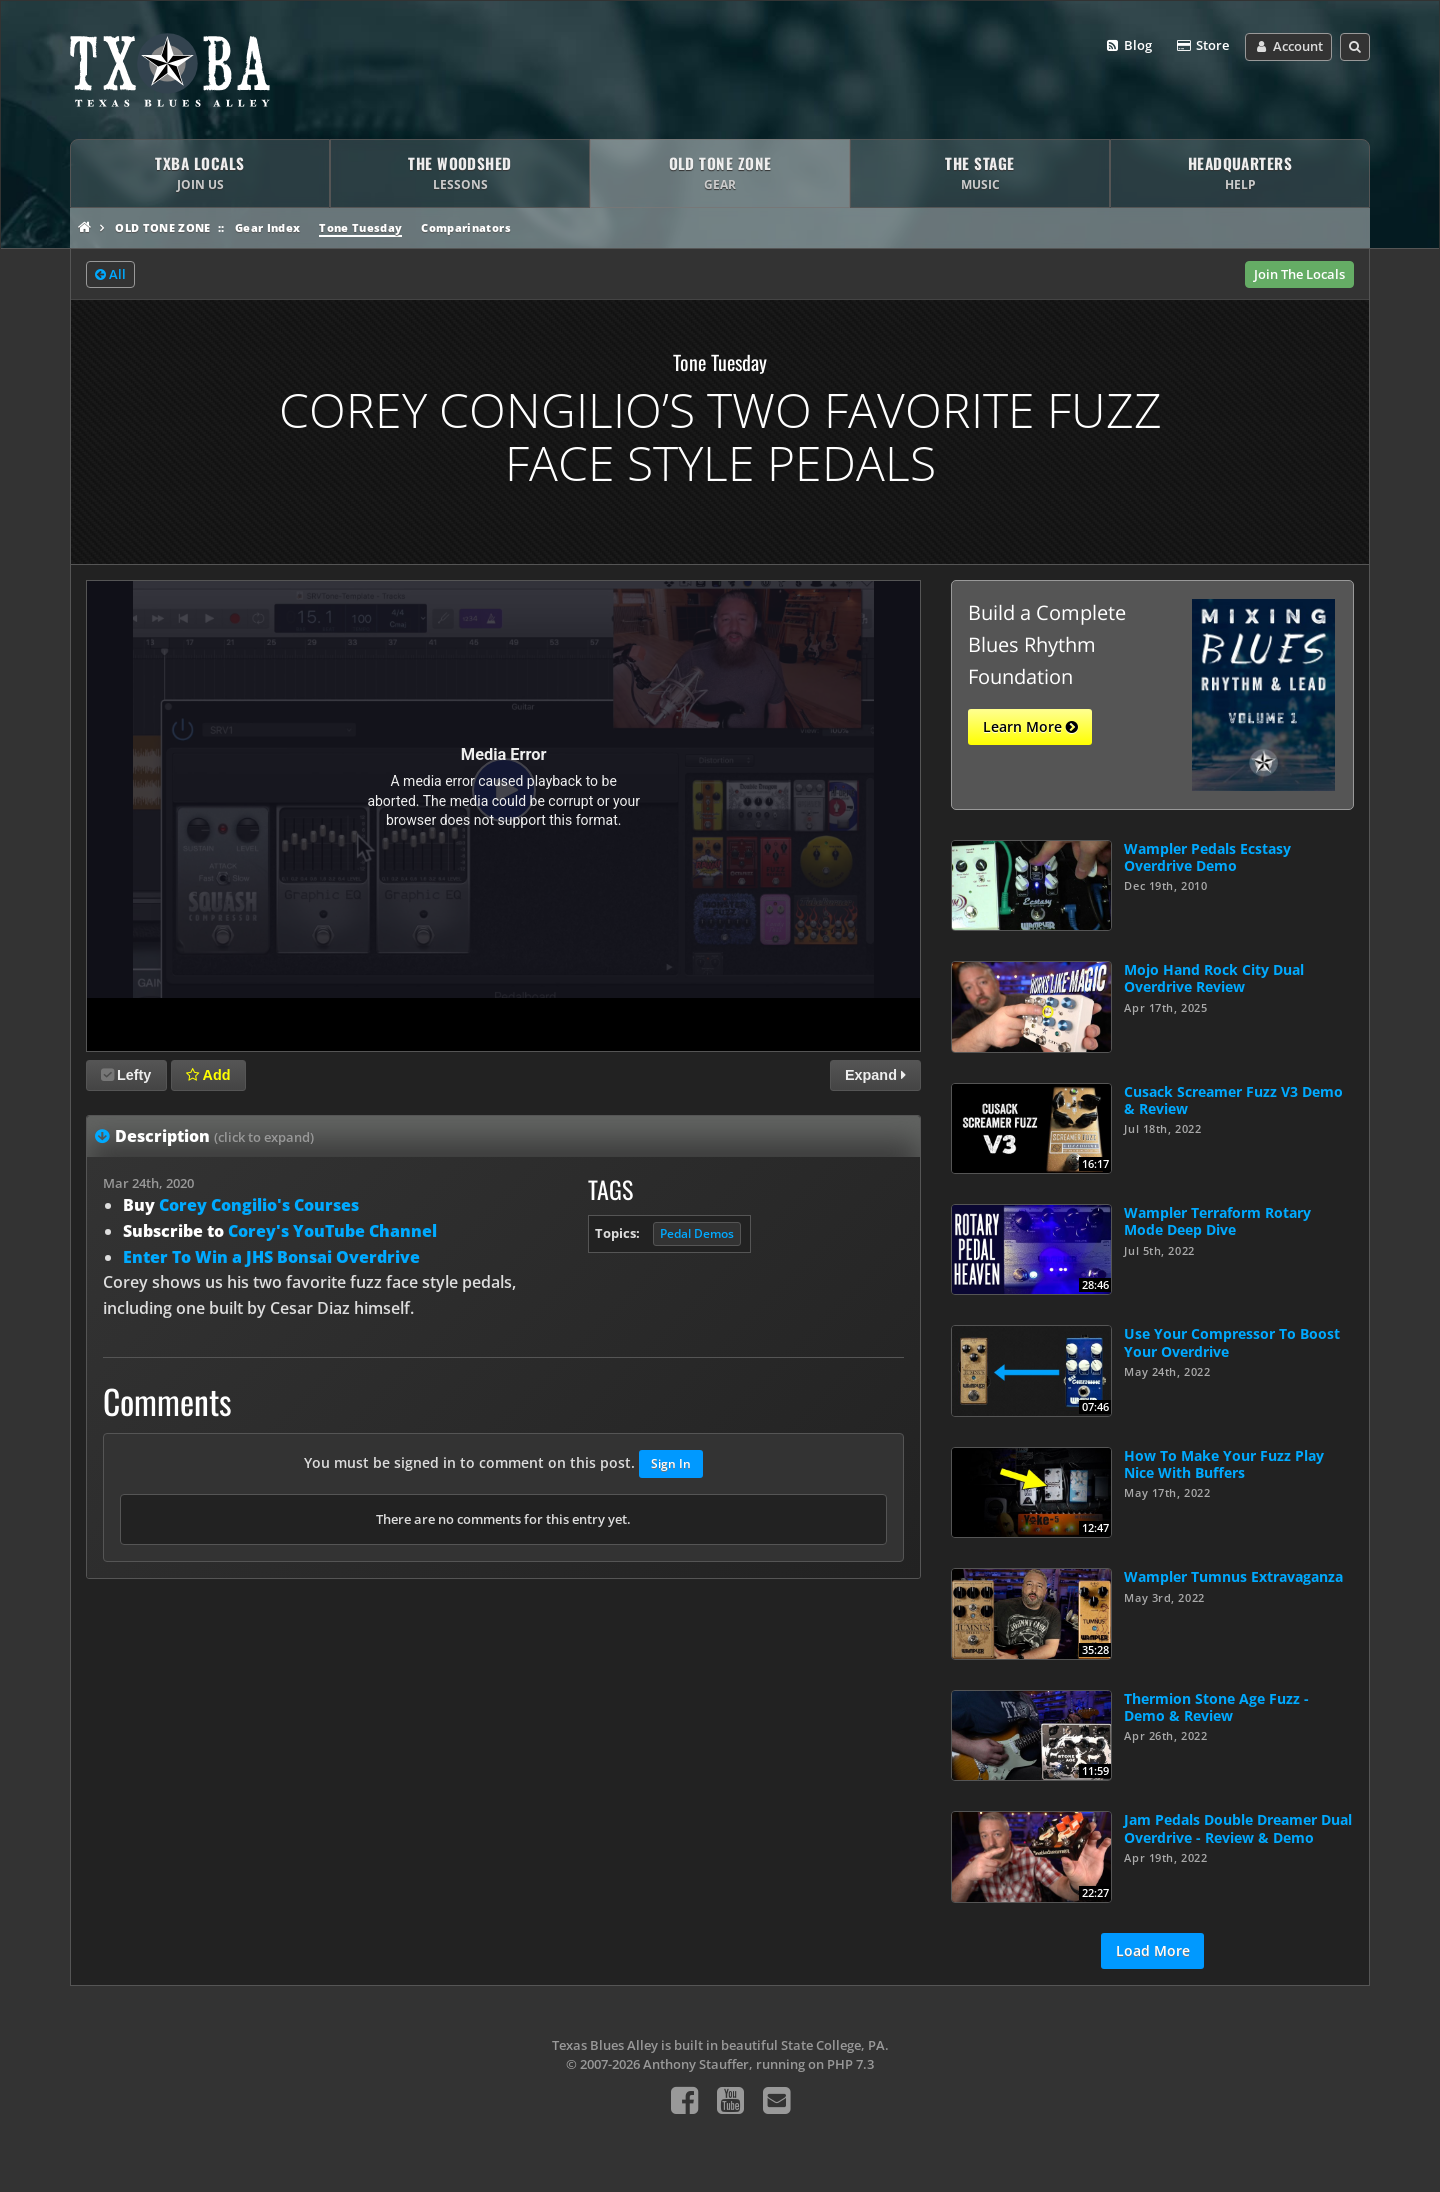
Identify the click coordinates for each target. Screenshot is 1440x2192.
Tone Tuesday (360, 227)
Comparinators (465, 227)
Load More (1153, 1950)
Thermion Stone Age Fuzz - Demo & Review (1216, 1707)
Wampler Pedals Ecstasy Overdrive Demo (1207, 857)
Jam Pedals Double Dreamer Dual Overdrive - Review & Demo (1238, 1828)
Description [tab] (214, 1136)
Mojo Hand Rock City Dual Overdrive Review (1214, 978)
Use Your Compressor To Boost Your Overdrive (1232, 1342)
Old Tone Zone (162, 227)
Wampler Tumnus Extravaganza (1233, 1576)
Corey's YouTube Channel (332, 1231)
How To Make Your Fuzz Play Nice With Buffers (1224, 1464)
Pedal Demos (697, 1233)
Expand (875, 1075)
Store (1202, 46)
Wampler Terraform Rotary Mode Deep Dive (1217, 1221)
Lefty (126, 1075)
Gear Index (267, 227)
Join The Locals (1299, 274)
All (110, 275)
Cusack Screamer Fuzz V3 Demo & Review (1233, 1100)
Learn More (1030, 727)
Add (208, 1075)
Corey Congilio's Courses (259, 1205)
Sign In (671, 1463)
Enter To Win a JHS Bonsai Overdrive (271, 1257)
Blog (1128, 46)
